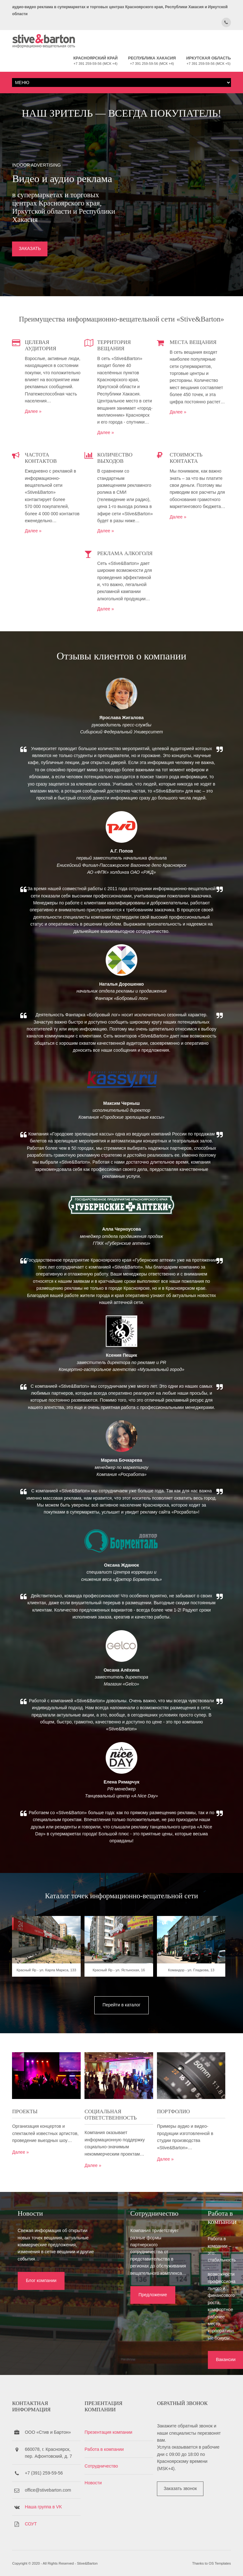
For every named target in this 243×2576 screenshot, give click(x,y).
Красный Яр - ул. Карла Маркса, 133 (46, 2029)
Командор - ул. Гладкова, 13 (196, 2029)
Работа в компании (107, 2442)
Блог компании (35, 2340)
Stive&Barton (87, 2560)
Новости (95, 2476)
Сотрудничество (104, 2460)
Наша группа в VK (43, 2500)
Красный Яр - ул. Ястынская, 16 (121, 2029)
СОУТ (31, 2517)
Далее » (33, 431)
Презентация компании (111, 2426)
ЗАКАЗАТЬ (30, 263)
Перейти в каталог (121, 2060)
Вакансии (192, 2347)
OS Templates (220, 2560)
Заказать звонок (185, 2482)
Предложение (115, 2340)
